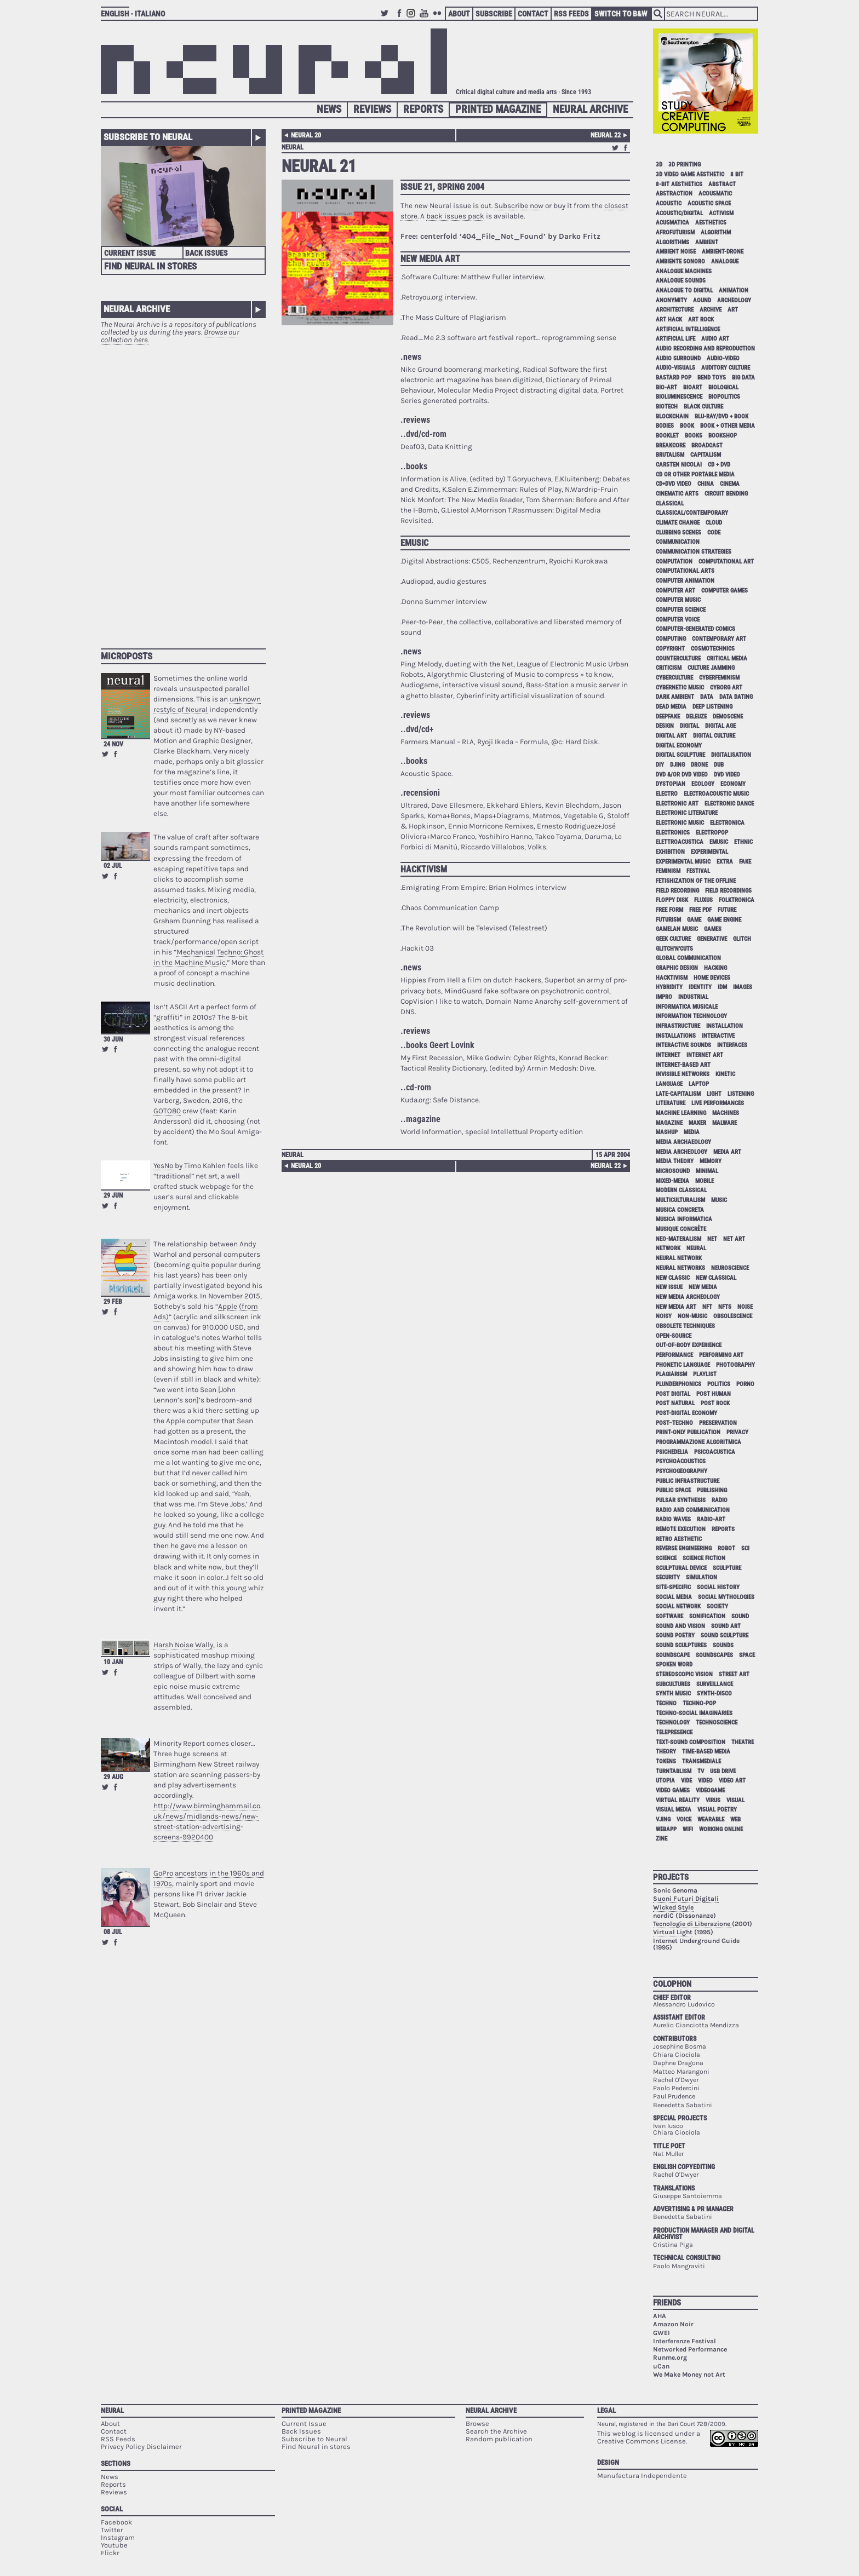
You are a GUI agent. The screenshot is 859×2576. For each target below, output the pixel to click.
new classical (716, 1277)
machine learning (681, 1113)
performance (674, 1355)
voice (684, 1819)
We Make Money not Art (689, 2374)
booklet (667, 435)
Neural (292, 1155)
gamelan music (677, 929)
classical (670, 503)
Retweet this (105, 754)
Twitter (386, 18)
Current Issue (130, 253)
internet (668, 1055)
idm (722, 987)
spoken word (674, 1664)
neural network (679, 1258)
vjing (663, 1819)
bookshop (722, 435)
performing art (721, 1355)
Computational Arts (685, 570)
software (669, 1616)
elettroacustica (679, 842)
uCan (661, 2366)
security (668, 1577)
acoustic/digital (679, 213)
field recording (677, 890)
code (713, 532)
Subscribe (494, 13)
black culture (703, 406)
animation (733, 290)
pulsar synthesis (681, 1500)
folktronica (736, 900)
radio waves (673, 1519)
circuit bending (726, 493)
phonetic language (683, 1365)
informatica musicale (687, 1006)
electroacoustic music (716, 793)
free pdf (700, 909)
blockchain (672, 416)
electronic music (680, 822)
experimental (709, 851)
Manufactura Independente (642, 2475)
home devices (712, 977)
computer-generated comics (695, 629)
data (706, 696)
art (733, 309)
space (747, 1655)
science (666, 1558)
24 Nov (113, 744)
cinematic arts (677, 493)
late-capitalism (678, 1093)
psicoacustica (714, 1452)
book (687, 425)
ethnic (743, 842)
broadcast (707, 445)
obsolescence (732, 1316)
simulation (701, 1577)
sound (740, 1616)
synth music (673, 1693)
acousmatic (715, 193)
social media (674, 1597)
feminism (668, 871)
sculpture (727, 1568)
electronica (727, 822)
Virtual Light (672, 1932)
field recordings (728, 890)
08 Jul (113, 1932)
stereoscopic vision (684, 1674)
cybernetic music (680, 687)
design (665, 725)
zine (661, 1838)
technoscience (716, 1722)
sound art (726, 1626)
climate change (678, 522)
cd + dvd (719, 464)
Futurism (668, 919)
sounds (723, 1645)
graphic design (677, 967)
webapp (666, 1829)
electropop (712, 832)
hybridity (669, 987)
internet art (704, 1055)
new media (703, 1287)
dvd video (727, 774)
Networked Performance (690, 2349)
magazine (669, 1122)
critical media (727, 658)
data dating (736, 696)
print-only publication (688, 1432)
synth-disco (714, 1693)
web (735, 1819)
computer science (681, 609)
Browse (477, 2423)
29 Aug (113, 1777)
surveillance (714, 1684)
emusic (718, 842)
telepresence (674, 1732)
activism (721, 213)
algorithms (672, 242)
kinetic (725, 1074)
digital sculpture (680, 754)
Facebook (399, 18)
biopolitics (724, 396)
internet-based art (683, 1064)
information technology (691, 1016)
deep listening (712, 706)
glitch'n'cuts (674, 948)
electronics (673, 832)
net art (734, 1239)
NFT (707, 1306)
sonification (707, 1616)
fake (745, 861)
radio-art (711, 1519)
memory (710, 1161)
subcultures (673, 1684)
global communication (688, 958)
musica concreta (680, 1210)
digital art (671, 735)
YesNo (163, 1166)
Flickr (439, 18)
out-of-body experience (688, 1345)
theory (666, 1751)
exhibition (670, 851)
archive (710, 309)
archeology (734, 300)
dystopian (670, 783)
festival (698, 871)
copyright (670, 648)
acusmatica (672, 222)
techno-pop (699, 1703)
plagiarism (671, 1374)
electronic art (677, 803)
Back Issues (206, 253)
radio (720, 1500)
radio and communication (693, 1510)
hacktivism (672, 977)
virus (713, 1800)
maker (697, 1122)
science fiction (704, 1558)
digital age (720, 725)
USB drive (723, 1771)
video (705, 1780)
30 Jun (113, 1039)
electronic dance (729, 803)
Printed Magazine (498, 109)
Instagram (412, 18)
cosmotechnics (713, 648)
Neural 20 (306, 135)
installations (676, 1035)
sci (745, 1548)
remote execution (681, 1529)
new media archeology (688, 1297)
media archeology (681, 1151)
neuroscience (730, 1268)
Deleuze (696, 716)
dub (719, 764)
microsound (673, 1171)
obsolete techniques (685, 1326)
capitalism (705, 454)
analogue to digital (684, 290)
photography (735, 1365)
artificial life (675, 338)
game (694, 919)
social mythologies (726, 1597)
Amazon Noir (673, 2324)
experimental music (683, 861)
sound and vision (680, 1626)
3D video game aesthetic (690, 174)
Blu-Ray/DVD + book (721, 416)
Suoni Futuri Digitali (686, 1898)
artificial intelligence (688, 329)
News (329, 109)
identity (700, 987)
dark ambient (675, 696)
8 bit (736, 174)
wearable (710, 1819)
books (693, 435)
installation (724, 1026)
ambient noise (676, 251)
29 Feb (113, 1302)
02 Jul (113, 866)
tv (700, 1771)
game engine (724, 919)
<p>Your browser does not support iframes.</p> (183, 491)
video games (673, 1790)
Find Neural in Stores (150, 266)
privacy (737, 1432)
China (705, 483)
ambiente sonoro (680, 261)
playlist (705, 1374)
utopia (665, 1780)
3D (659, 164)
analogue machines (684, 271)
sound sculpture (724, 1635)
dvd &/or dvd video (682, 774)
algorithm (716, 232)
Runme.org (670, 2357)
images (742, 987)
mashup (667, 1132)
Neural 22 (606, 135)
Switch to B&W (621, 13)
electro (667, 793)
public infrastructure (687, 1481)
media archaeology (683, 1142)
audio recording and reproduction (705, 348)
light (714, 1093)
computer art (675, 590)
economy (733, 783)
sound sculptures (681, 1645)
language (669, 1084)
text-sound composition (690, 1742)
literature (670, 1103)
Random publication (499, 2439)
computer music (678, 599)
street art (734, 1674)
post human (713, 1394)
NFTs (724, 1306)
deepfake (668, 716)
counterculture (678, 658)
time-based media (706, 1751)
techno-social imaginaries (694, 1713)
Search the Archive (496, 2431)
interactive (718, 1035)
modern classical (681, 1190)
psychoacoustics (681, 1461)
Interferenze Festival (684, 2341)
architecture (675, 309)
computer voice (678, 619)
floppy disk (672, 900)
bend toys (711, 377)
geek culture (673, 938)
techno (666, 1703)
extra (725, 861)
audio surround (678, 358)
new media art (676, 1306)
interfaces (732, 1045)
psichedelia (672, 1452)
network (668, 1248)
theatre (742, 1742)
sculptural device (681, 1568)
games (712, 929)
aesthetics (710, 222)
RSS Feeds (571, 13)
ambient (706, 242)
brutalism (670, 454)
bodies (665, 425)
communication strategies (693, 551)
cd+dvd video (673, 483)
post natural (675, 1403)
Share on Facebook (115, 754)
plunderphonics (678, 1384)
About (459, 13)
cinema (730, 483)
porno (745, 1384)
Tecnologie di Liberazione (692, 1924)
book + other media (727, 425)
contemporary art (719, 638)
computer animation (685, 580)
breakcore (670, 445)
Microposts (126, 656)
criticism (669, 667)
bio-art (666, 387)
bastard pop (673, 377)
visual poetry (717, 1809)
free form (669, 909)
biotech (667, 406)
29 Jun (113, 1195)
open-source (673, 1335)
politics (718, 1384)
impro (664, 997)
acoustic (669, 203)
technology (673, 1722)
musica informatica (684, 1219)
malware (724, 1122)
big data (743, 377)
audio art (715, 338)
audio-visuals (675, 367)
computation (674, 561)
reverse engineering (684, 1548)
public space (673, 1490)
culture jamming (711, 667)
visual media (673, 1809)
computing (671, 638)
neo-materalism (678, 1239)
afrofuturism (675, 232)
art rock (701, 319)
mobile (704, 1181)
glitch (742, 938)
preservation (718, 1423)
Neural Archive (590, 109)
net (712, 1239)
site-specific (673, 1587)
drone (699, 764)
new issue (669, 1287)
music (719, 1200)
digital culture (714, 735)
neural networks (680, 1268)
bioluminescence (679, 396)
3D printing (684, 164)
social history (718, 1587)
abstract (722, 184)
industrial (693, 997)
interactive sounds (683, 1045)
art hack (669, 319)
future (727, 909)
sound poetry (675, 1635)
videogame (710, 1790)
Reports (423, 109)
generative (712, 938)
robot (726, 1548)
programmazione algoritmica (698, 1442)
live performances (717, 1103)
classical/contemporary (692, 512)
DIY (660, 764)
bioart (692, 387)
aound (702, 300)
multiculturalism (680, 1200)
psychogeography (681, 1471)
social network (678, 1606)
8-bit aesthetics (679, 184)
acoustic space (709, 203)
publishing (712, 1490)
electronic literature (687, 813)
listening (741, 1093)
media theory (675, 1161)
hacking (715, 967)
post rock (715, 1403)
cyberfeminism (719, 677)
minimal (707, 1171)
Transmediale (701, 1761)
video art (732, 1780)
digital (689, 725)
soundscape (673, 1655)
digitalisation (731, 754)
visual (735, 1800)
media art (727, 1151)
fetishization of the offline (696, 880)
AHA (659, 2316)
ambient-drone (722, 251)
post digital (673, 1394)
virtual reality (678, 1800)
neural (292, 147)
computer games (724, 590)
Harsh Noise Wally (183, 1645)
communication (678, 541)
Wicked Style (673, 1907)
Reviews (372, 109)
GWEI (661, 2333)
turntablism (673, 1771)
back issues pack (455, 216)
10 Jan (113, 1662)
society (717, 1606)
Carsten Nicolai (679, 464)
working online (721, 1829)
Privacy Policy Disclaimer (141, 2446)
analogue (724, 261)
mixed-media (672, 1181)
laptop (699, 1084)
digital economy (679, 745)
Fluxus (703, 900)
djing (677, 764)
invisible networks (682, 1074)
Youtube (426, 18)
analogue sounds (681, 280)
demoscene (728, 716)
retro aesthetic (679, 1539)
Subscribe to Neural (148, 136)
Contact (533, 13)
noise (745, 1306)
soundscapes (714, 1655)
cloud (714, 522)
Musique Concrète (681, 1229)
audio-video (723, 358)
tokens (666, 1761)
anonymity (671, 300)
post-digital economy (686, 1413)
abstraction (674, 193)
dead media (671, 706)
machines (725, 1113)
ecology (702, 783)
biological (723, 387)
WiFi (688, 1829)
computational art (726, 561)
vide (686, 1780)
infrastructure (678, 1026)
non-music (692, 1316)
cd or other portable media (695, 474)
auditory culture (725, 367)
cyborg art (726, 687)
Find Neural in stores (316, 2446)
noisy (664, 1316)
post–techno (674, 1423)
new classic (673, 1277)
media (692, 1132)
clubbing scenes (678, 532)
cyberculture (674, 677)
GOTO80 (167, 1111)
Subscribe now (518, 206)
